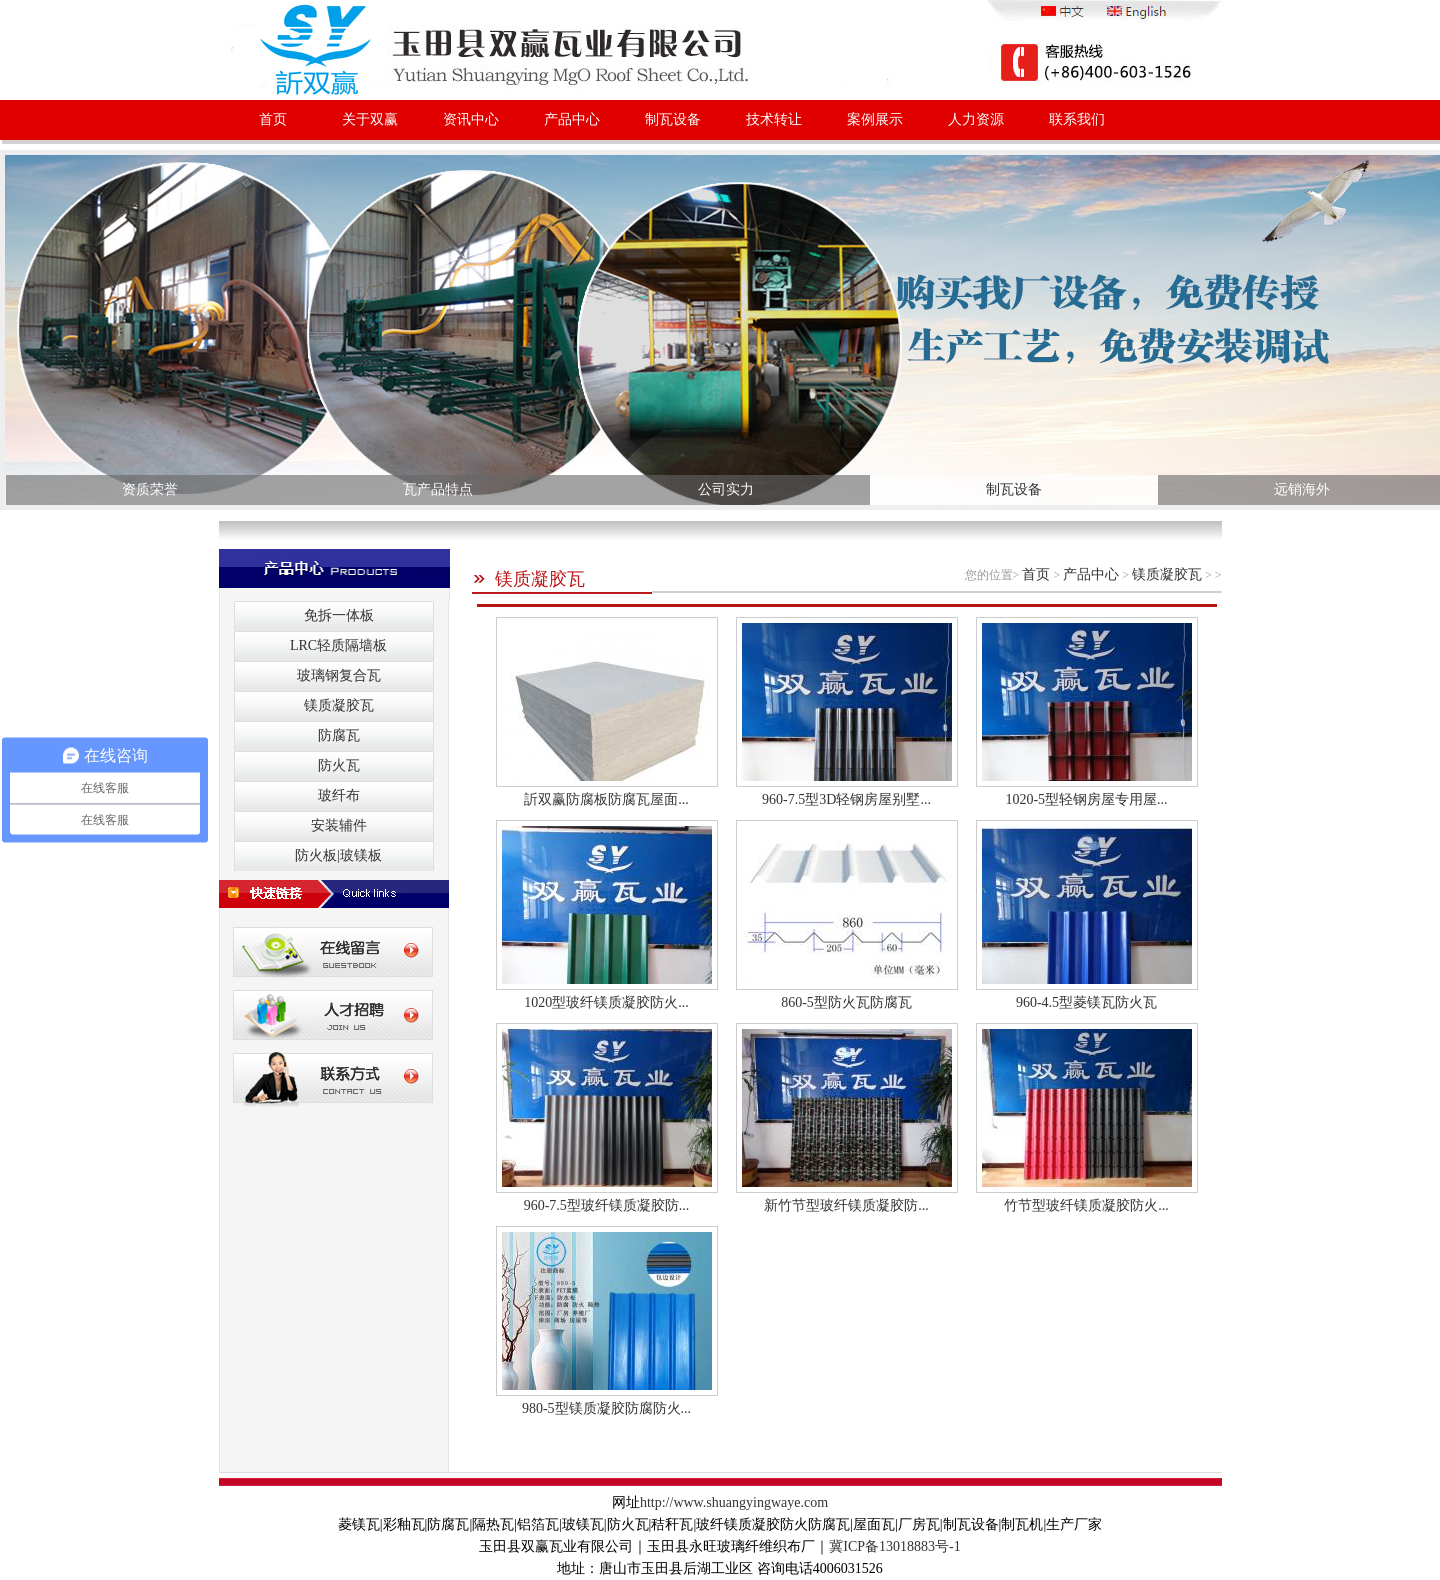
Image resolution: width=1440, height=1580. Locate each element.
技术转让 (774, 119)
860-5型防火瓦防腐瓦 (846, 1002)
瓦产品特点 (438, 489)
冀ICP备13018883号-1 (894, 1546)
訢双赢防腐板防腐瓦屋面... (606, 799)
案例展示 (875, 119)
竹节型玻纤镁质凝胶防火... (1086, 1205)
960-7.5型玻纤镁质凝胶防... (607, 1205)
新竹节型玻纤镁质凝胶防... (846, 1205)
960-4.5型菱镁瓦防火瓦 (1086, 1002)
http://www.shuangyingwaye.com (734, 1502)
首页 (273, 119)
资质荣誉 (150, 489)
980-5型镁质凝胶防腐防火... (606, 1408)
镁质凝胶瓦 (528, 579)
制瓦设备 (673, 119)
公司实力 (726, 489)
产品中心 (572, 119)
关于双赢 (370, 119)
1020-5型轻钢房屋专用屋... (1086, 799)
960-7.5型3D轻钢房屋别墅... (846, 799)
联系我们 (1077, 119)
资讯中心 (471, 119)
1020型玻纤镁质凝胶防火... (606, 1002)
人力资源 (976, 119)
